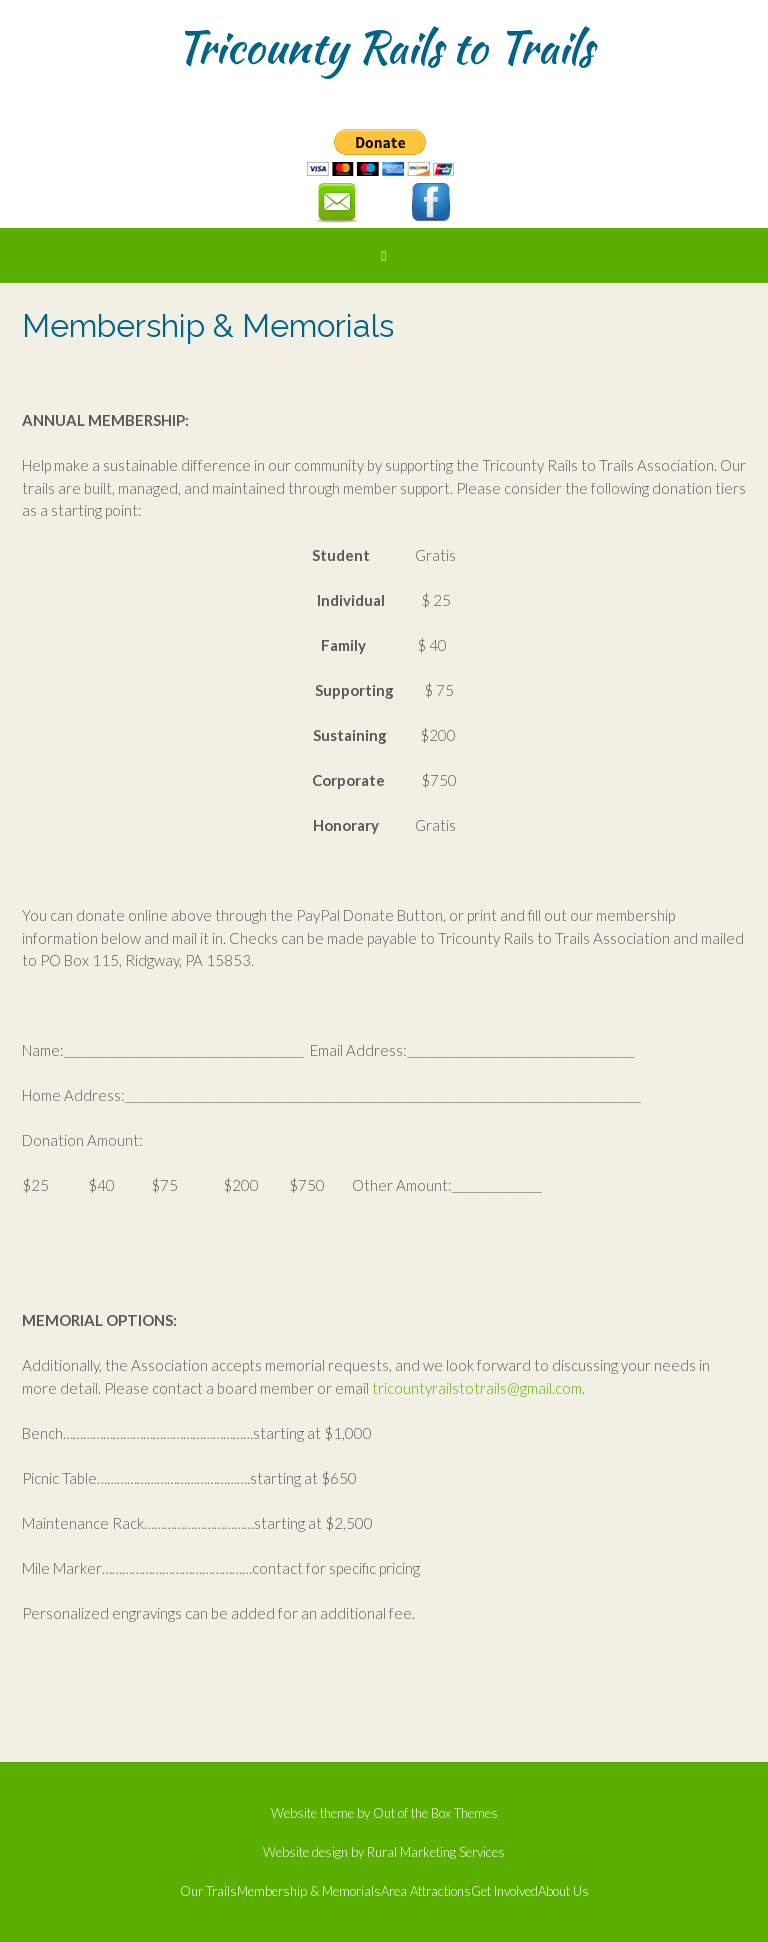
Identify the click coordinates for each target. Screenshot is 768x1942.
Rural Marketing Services (436, 1852)
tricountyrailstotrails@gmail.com (477, 1388)
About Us (563, 1891)
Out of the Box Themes (435, 1813)
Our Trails (208, 1891)
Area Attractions (426, 1891)
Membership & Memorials (309, 1891)
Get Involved (504, 1891)
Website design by (315, 1852)
